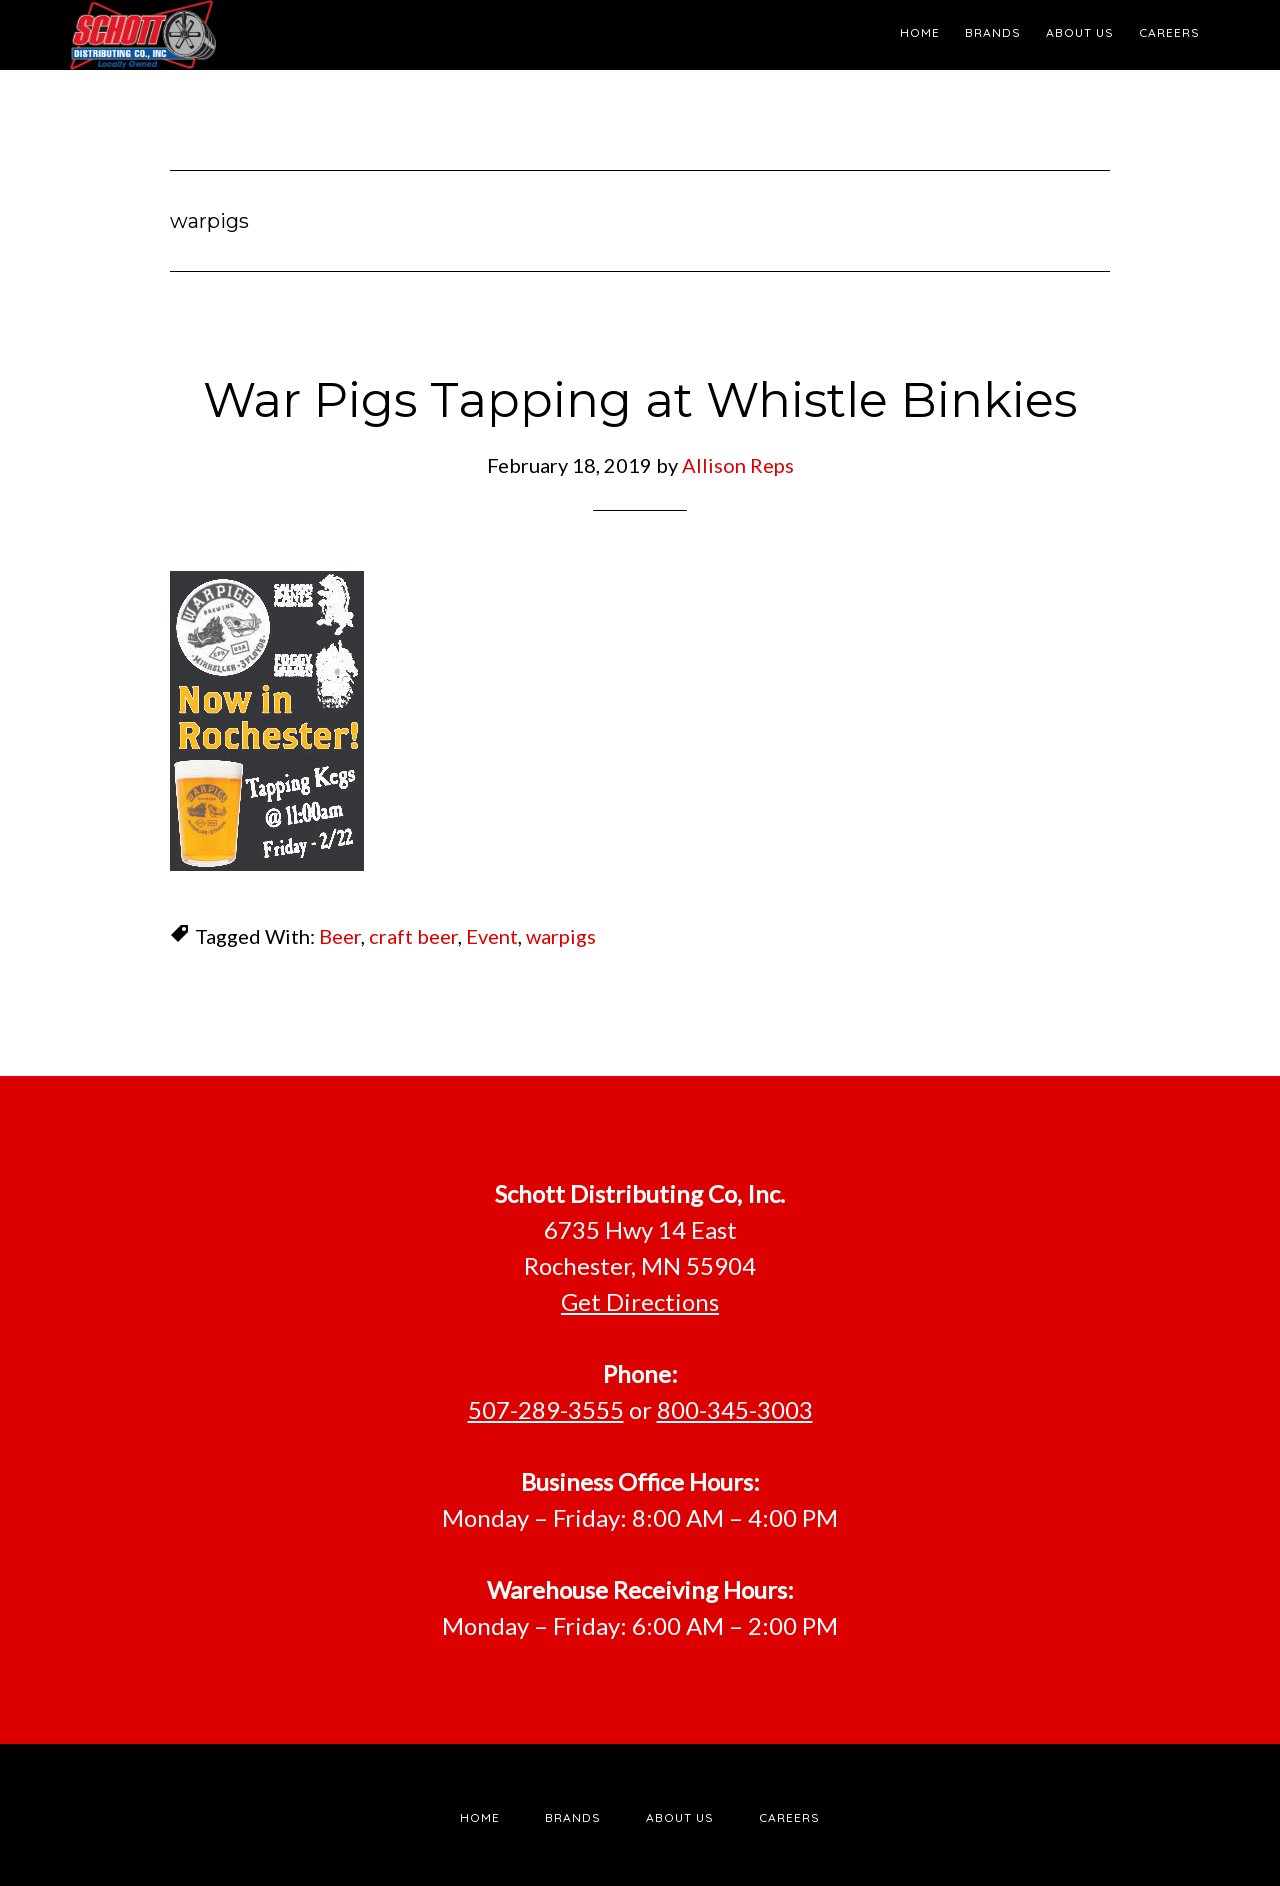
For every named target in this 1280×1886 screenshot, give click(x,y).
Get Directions (640, 1301)
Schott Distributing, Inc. (250, 35)
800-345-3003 (735, 1409)
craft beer (413, 936)
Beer (340, 936)
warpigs (561, 936)
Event (492, 936)
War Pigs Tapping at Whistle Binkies (640, 400)
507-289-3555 (546, 1409)
